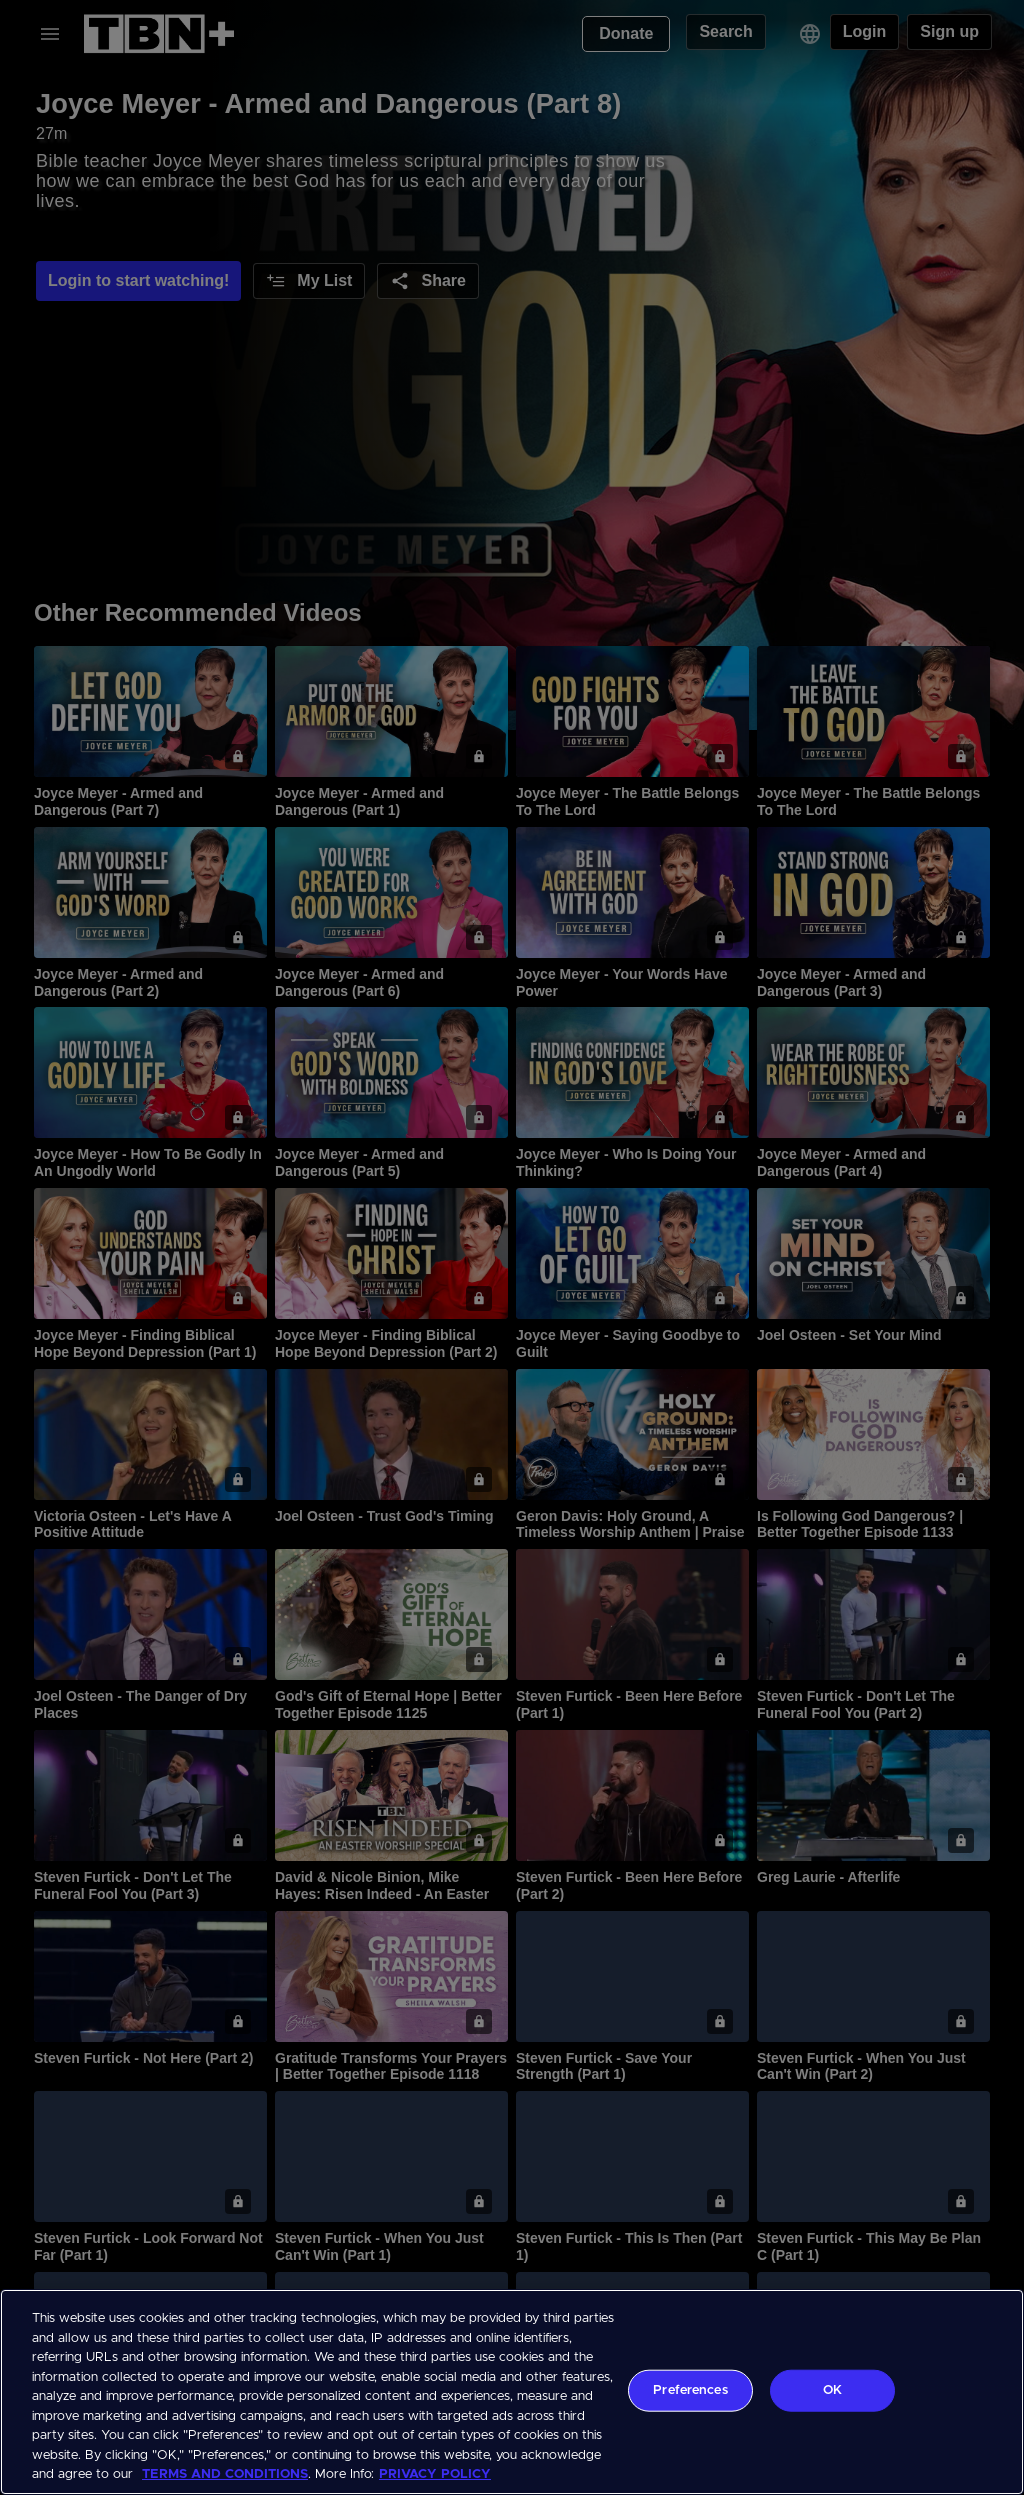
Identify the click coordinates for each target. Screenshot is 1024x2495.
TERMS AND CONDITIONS (225, 2474)
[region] (512, 2392)
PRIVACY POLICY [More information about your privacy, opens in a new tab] (435, 2474)
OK (832, 2390)
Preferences (690, 2390)
